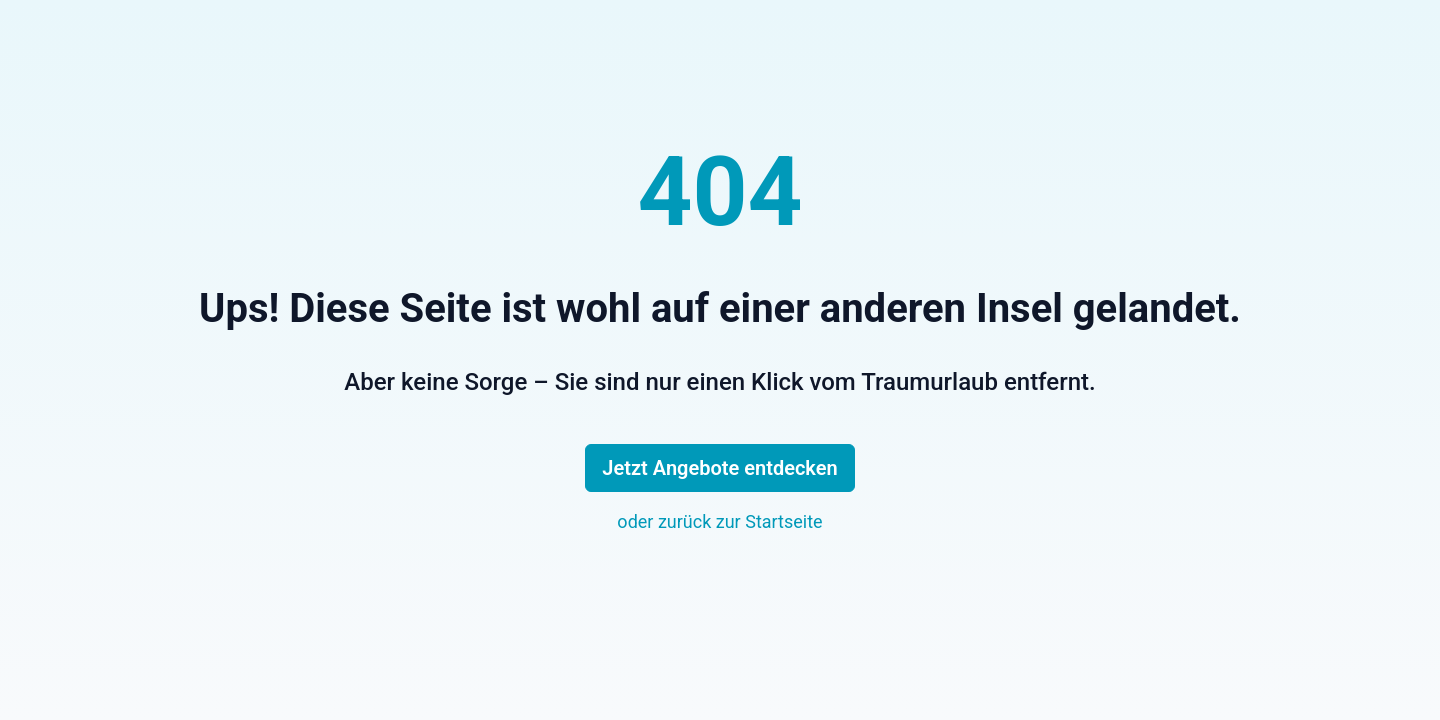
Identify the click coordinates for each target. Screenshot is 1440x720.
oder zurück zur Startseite (719, 521)
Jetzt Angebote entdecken (719, 468)
